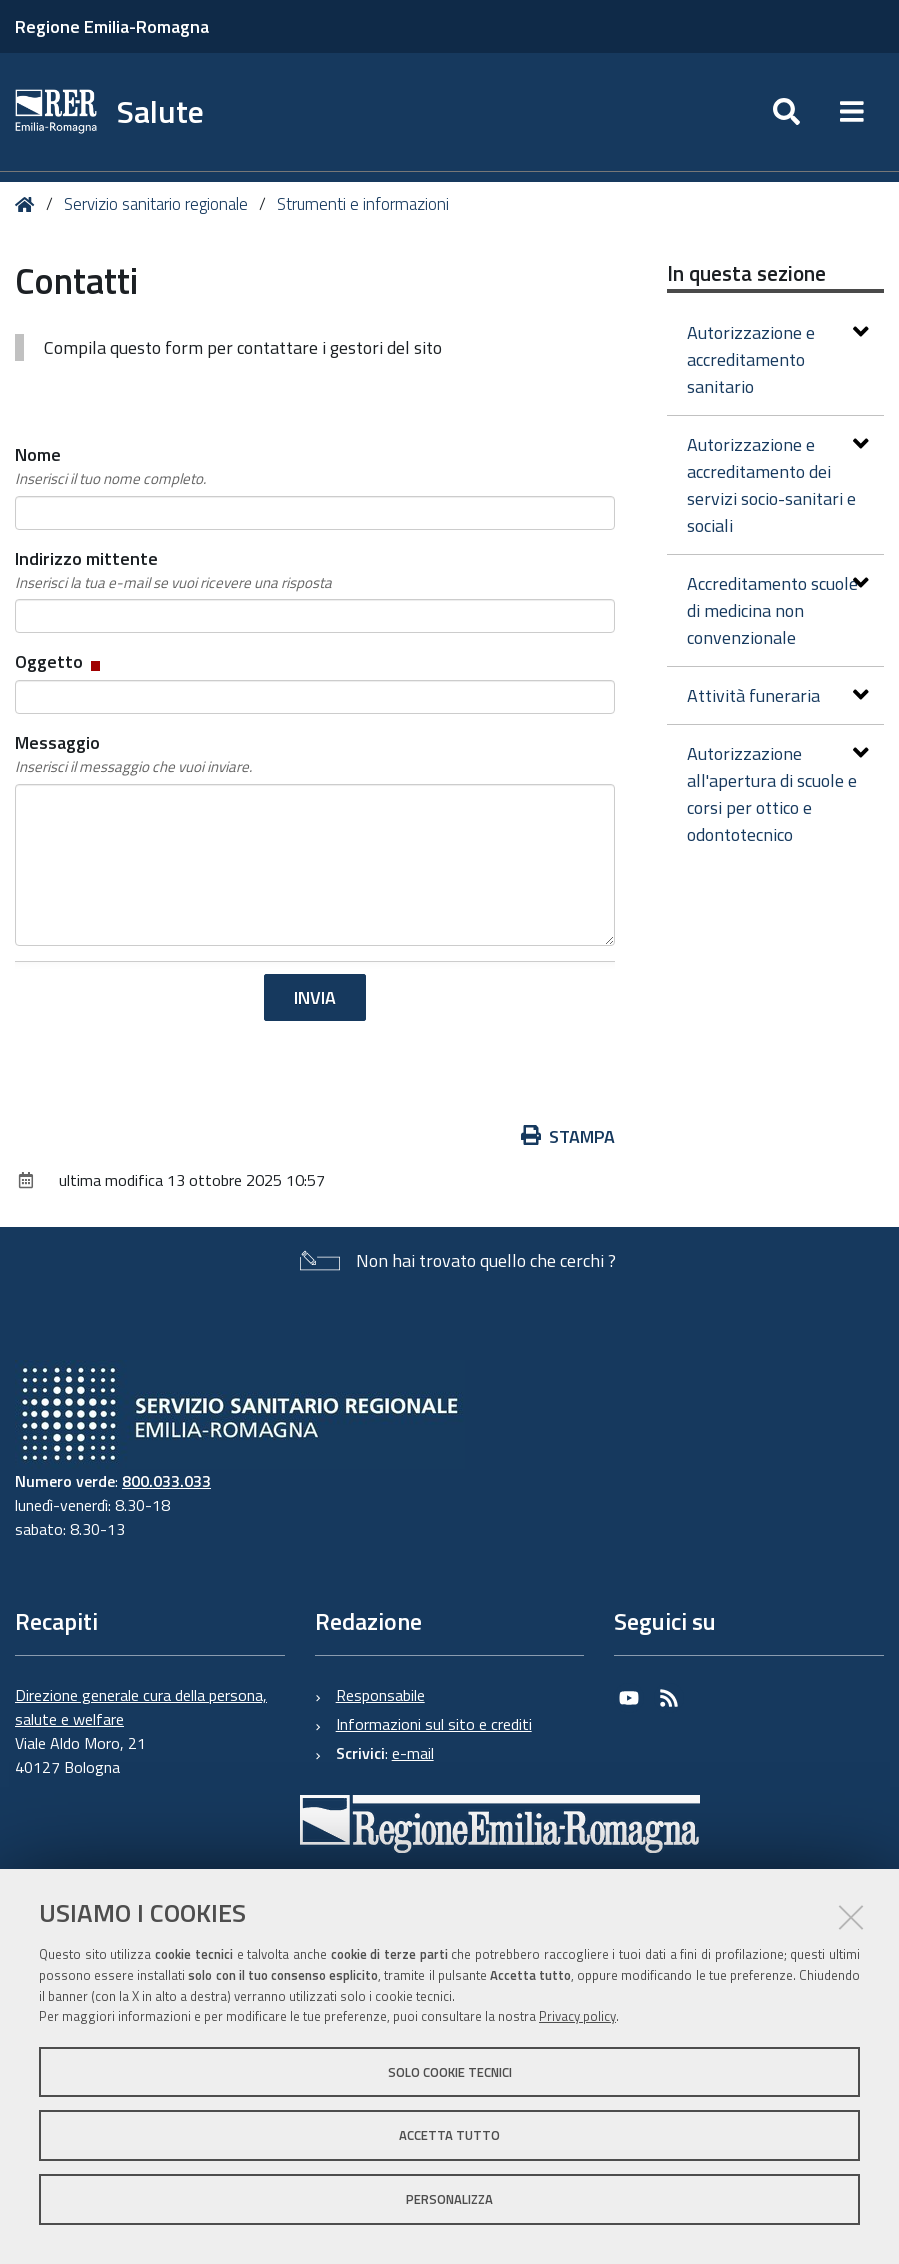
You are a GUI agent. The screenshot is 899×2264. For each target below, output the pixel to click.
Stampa (568, 1136)
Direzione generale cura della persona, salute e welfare (141, 1707)
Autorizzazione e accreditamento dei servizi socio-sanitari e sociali (778, 485)
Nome (110, 466)
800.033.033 (166, 1481)
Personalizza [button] (449, 2199)
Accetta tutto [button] (449, 2135)
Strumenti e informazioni (363, 204)
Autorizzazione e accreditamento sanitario (778, 359)
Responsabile (380, 1695)
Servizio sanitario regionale (156, 204)
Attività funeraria (778, 695)
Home (28, 204)
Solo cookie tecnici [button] (450, 2072)
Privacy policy (577, 2016)
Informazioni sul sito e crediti (434, 1724)
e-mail (413, 1753)
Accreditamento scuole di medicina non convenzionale (778, 610)
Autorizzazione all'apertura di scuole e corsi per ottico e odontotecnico (778, 794)
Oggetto (59, 661)
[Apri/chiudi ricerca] (786, 112)
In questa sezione (746, 273)
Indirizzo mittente (173, 570)
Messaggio (133, 754)
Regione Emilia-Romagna (112, 26)
